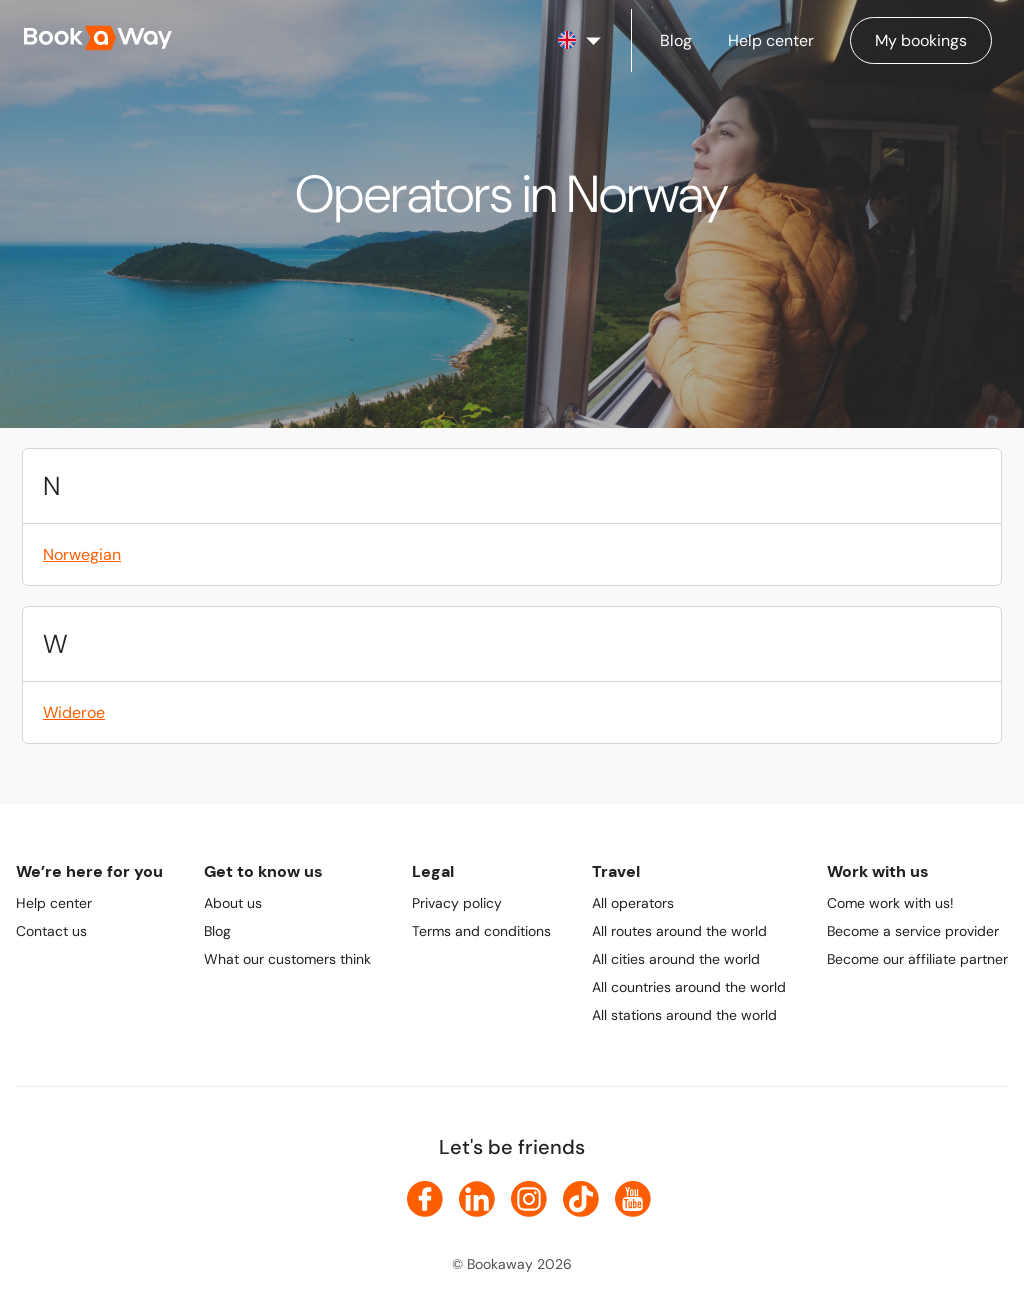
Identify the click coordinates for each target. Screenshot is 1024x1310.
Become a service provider (913, 931)
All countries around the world (689, 987)
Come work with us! (890, 903)
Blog (217, 931)
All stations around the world (684, 1015)
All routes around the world (679, 931)
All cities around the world (676, 959)
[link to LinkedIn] (477, 1199)
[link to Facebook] (425, 1199)
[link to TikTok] (581, 1199)
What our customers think (287, 959)
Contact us (51, 931)
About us (233, 903)
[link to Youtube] (633, 1199)
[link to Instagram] (529, 1199)
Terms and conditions (481, 931)
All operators (633, 903)
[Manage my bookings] (921, 40)
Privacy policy (457, 903)
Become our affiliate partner (917, 959)
